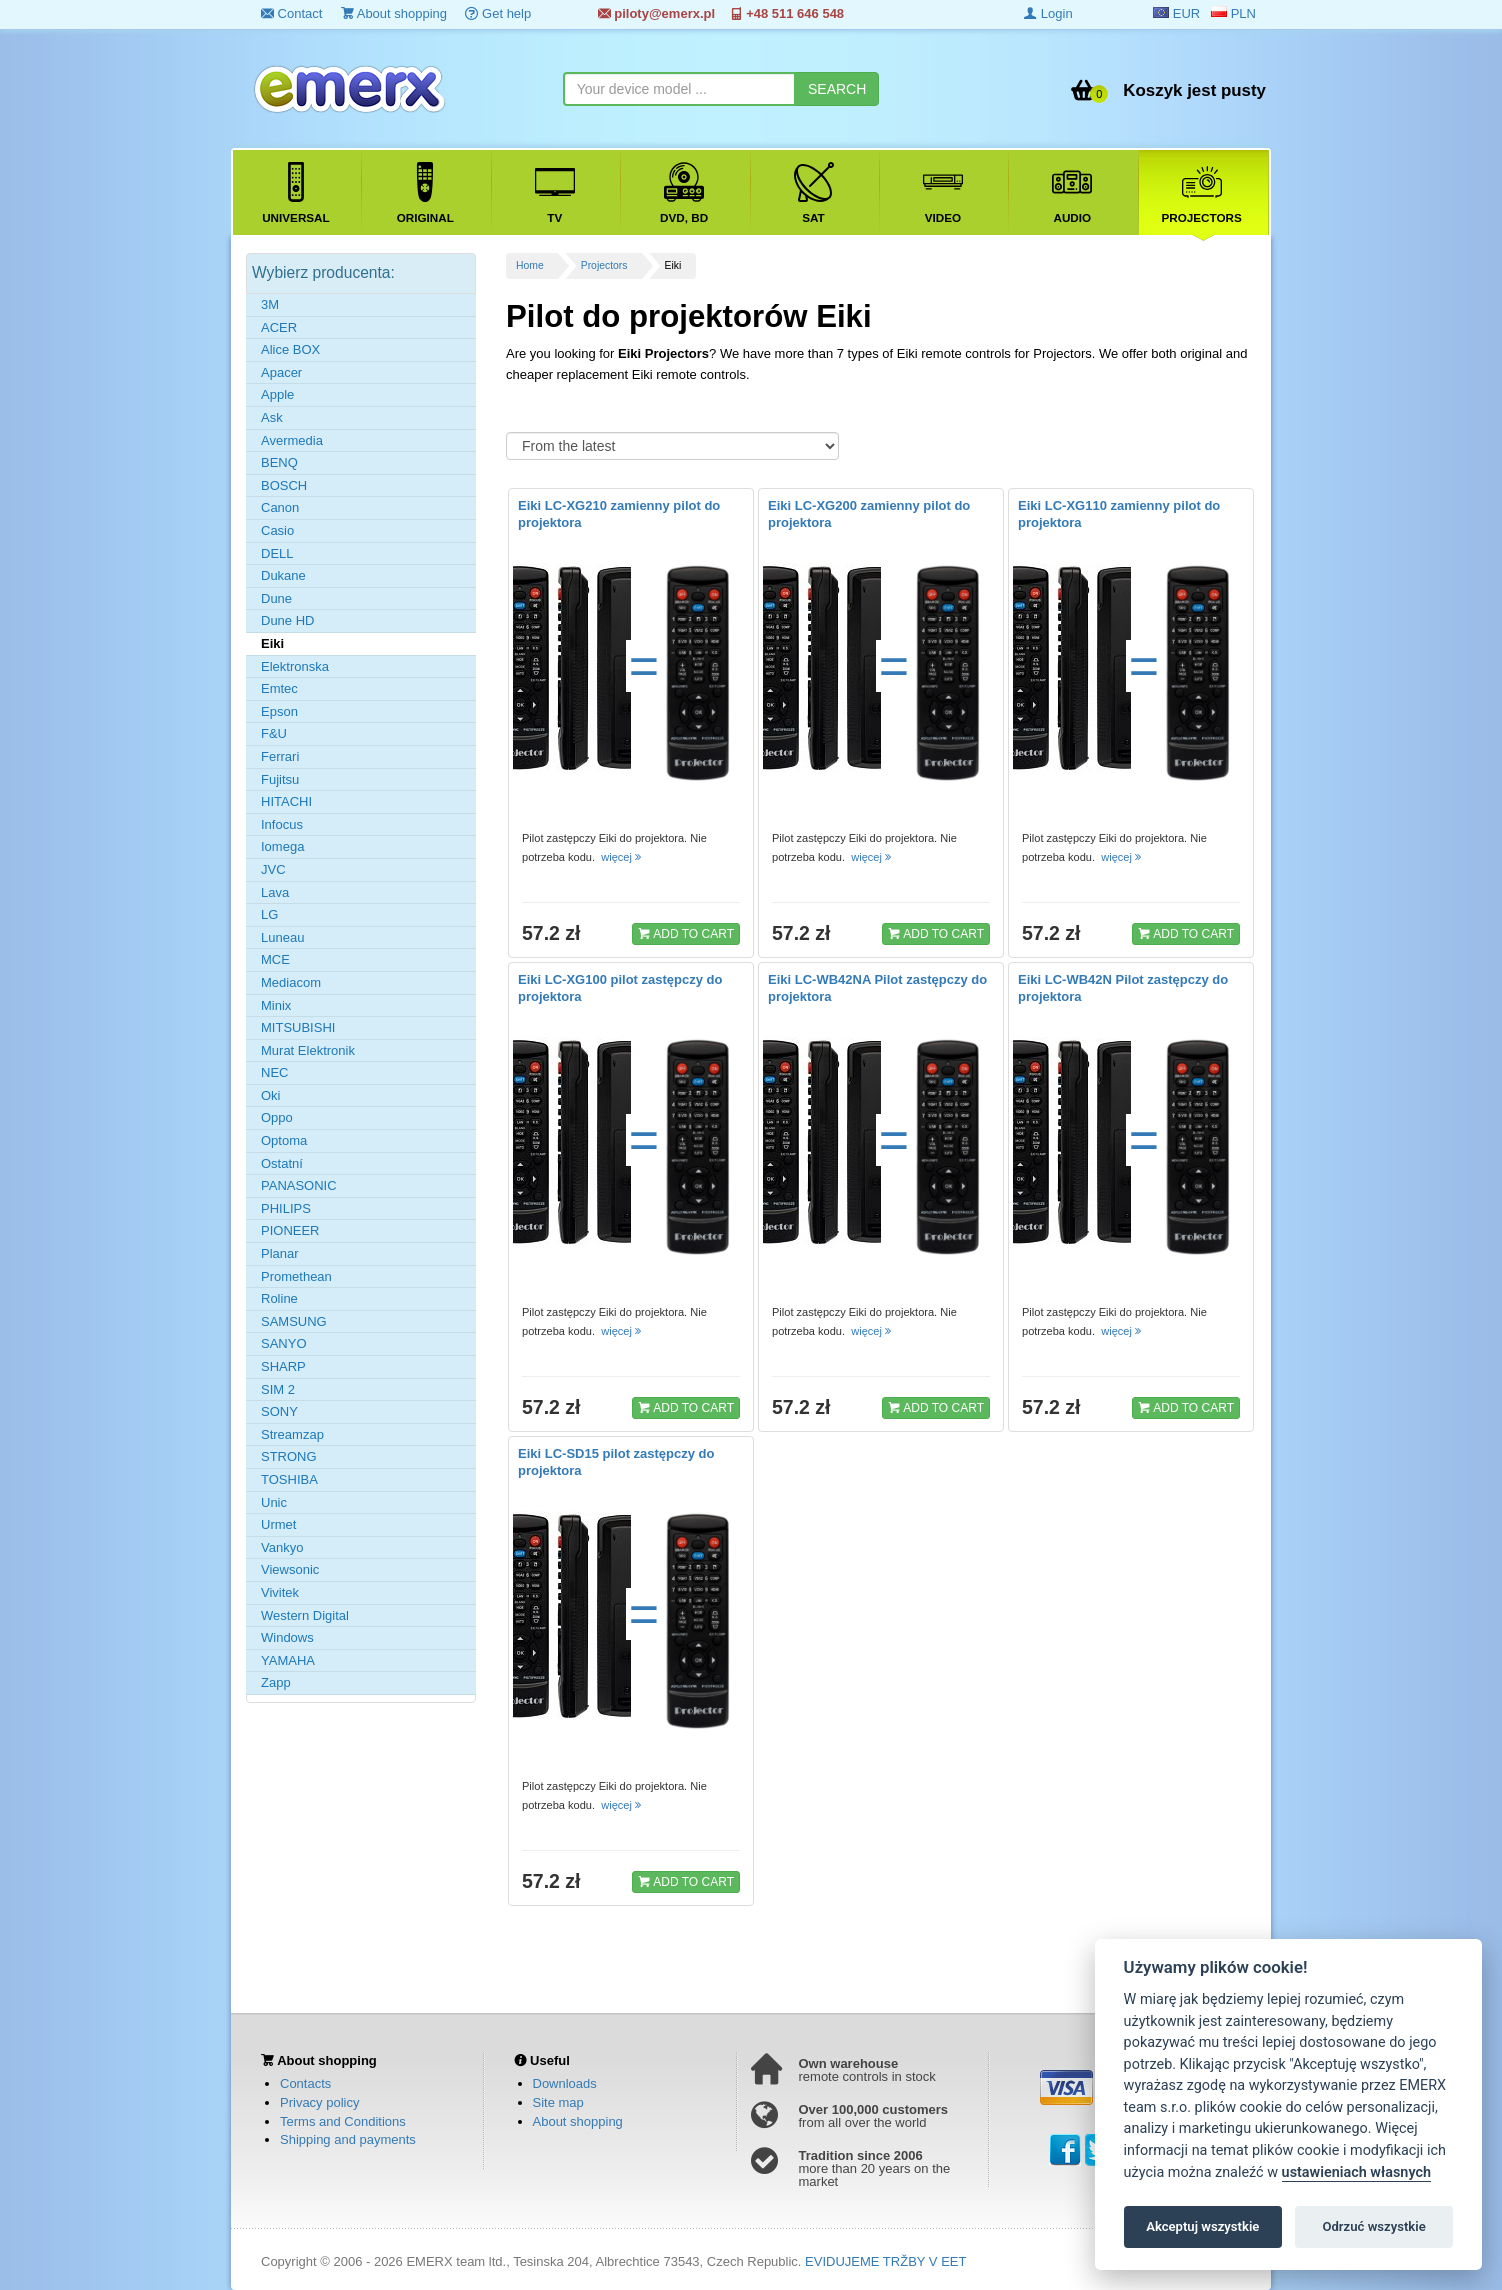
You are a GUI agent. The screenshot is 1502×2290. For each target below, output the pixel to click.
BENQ (279, 462)
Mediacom (291, 982)
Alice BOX (290, 349)
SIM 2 (278, 1389)
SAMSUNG (294, 1321)
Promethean (296, 1276)
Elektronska (295, 666)
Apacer (281, 372)
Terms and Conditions (343, 2121)
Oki (271, 1095)
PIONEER (290, 1230)
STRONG (289, 1456)
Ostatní (282, 1163)
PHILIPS (286, 1208)
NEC (274, 1072)
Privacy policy (319, 2102)
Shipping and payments (348, 2139)
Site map (558, 2102)
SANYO (284, 1343)
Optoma (284, 1140)
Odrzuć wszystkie (1373, 2226)
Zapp (276, 1682)
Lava (275, 892)
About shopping (394, 13)
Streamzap (292, 1434)
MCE (275, 959)
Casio (277, 530)
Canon (280, 507)
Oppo (277, 1117)
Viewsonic (290, 1569)
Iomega (282, 846)
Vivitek (280, 1592)
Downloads (565, 2083)
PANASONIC (299, 1185)
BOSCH (284, 485)
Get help (498, 13)
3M (270, 304)
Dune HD (287, 620)
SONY (279, 1411)
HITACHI (286, 801)
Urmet (278, 1524)
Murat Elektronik (308, 1050)
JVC (273, 869)
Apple (277, 394)
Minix (276, 1005)
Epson (279, 711)
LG (269, 914)
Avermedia (292, 440)
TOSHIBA (289, 1479)
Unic (274, 1502)
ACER (279, 327)
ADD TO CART (686, 933)
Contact (291, 13)
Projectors (604, 265)
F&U (274, 733)
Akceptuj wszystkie (1202, 2226)
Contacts (305, 2083)
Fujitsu (280, 779)
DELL (277, 553)
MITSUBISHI (298, 1027)
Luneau (282, 937)
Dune (276, 598)
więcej (622, 857)
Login (1048, 13)
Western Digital (305, 1615)
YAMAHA (288, 1660)
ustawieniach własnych (1356, 2172)
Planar (280, 1253)
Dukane (283, 575)
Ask (272, 417)
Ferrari (280, 756)
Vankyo (282, 1547)
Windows (287, 1637)
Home (530, 265)
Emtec (279, 688)
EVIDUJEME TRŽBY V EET (885, 2261)
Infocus (282, 824)
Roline (279, 1298)
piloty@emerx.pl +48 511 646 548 (721, 13)
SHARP (283, 1366)
